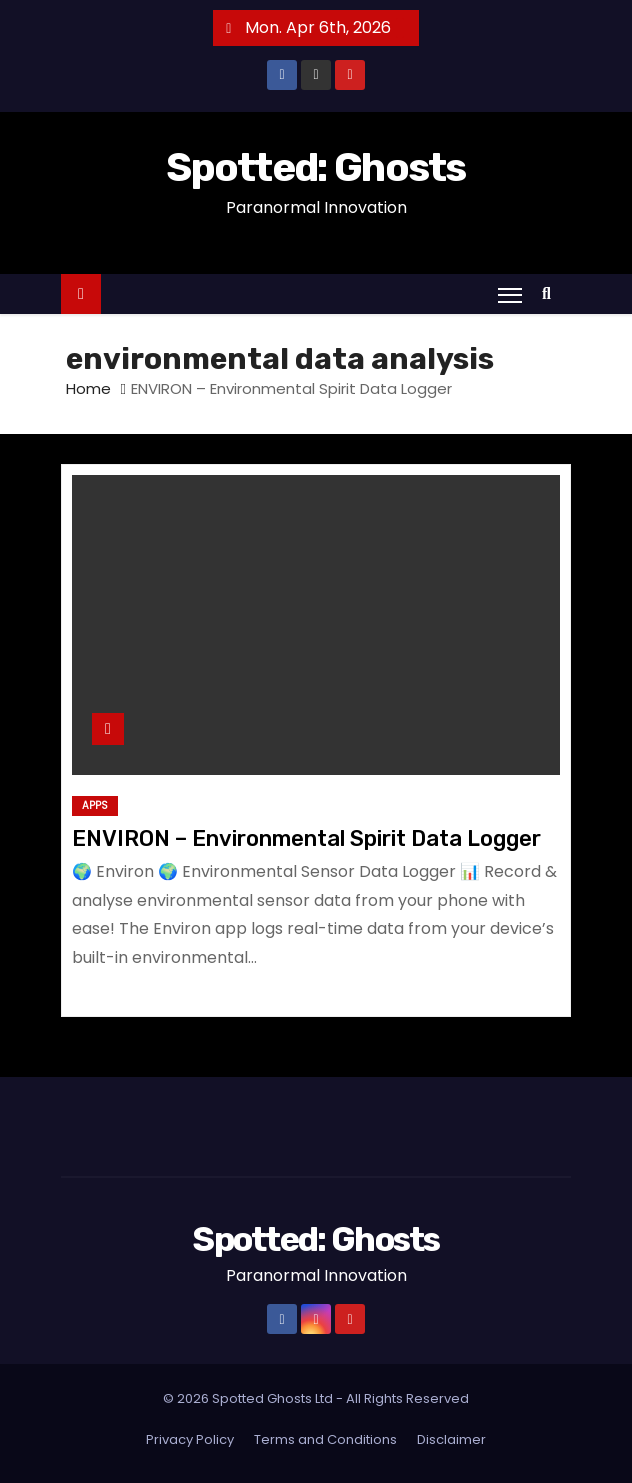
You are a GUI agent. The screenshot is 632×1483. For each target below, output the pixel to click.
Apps (95, 805)
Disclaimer (451, 1439)
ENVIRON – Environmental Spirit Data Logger (306, 838)
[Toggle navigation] (510, 295)
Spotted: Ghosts (316, 167)
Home (88, 388)
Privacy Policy (190, 1439)
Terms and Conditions (325, 1439)
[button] (551, 293)
